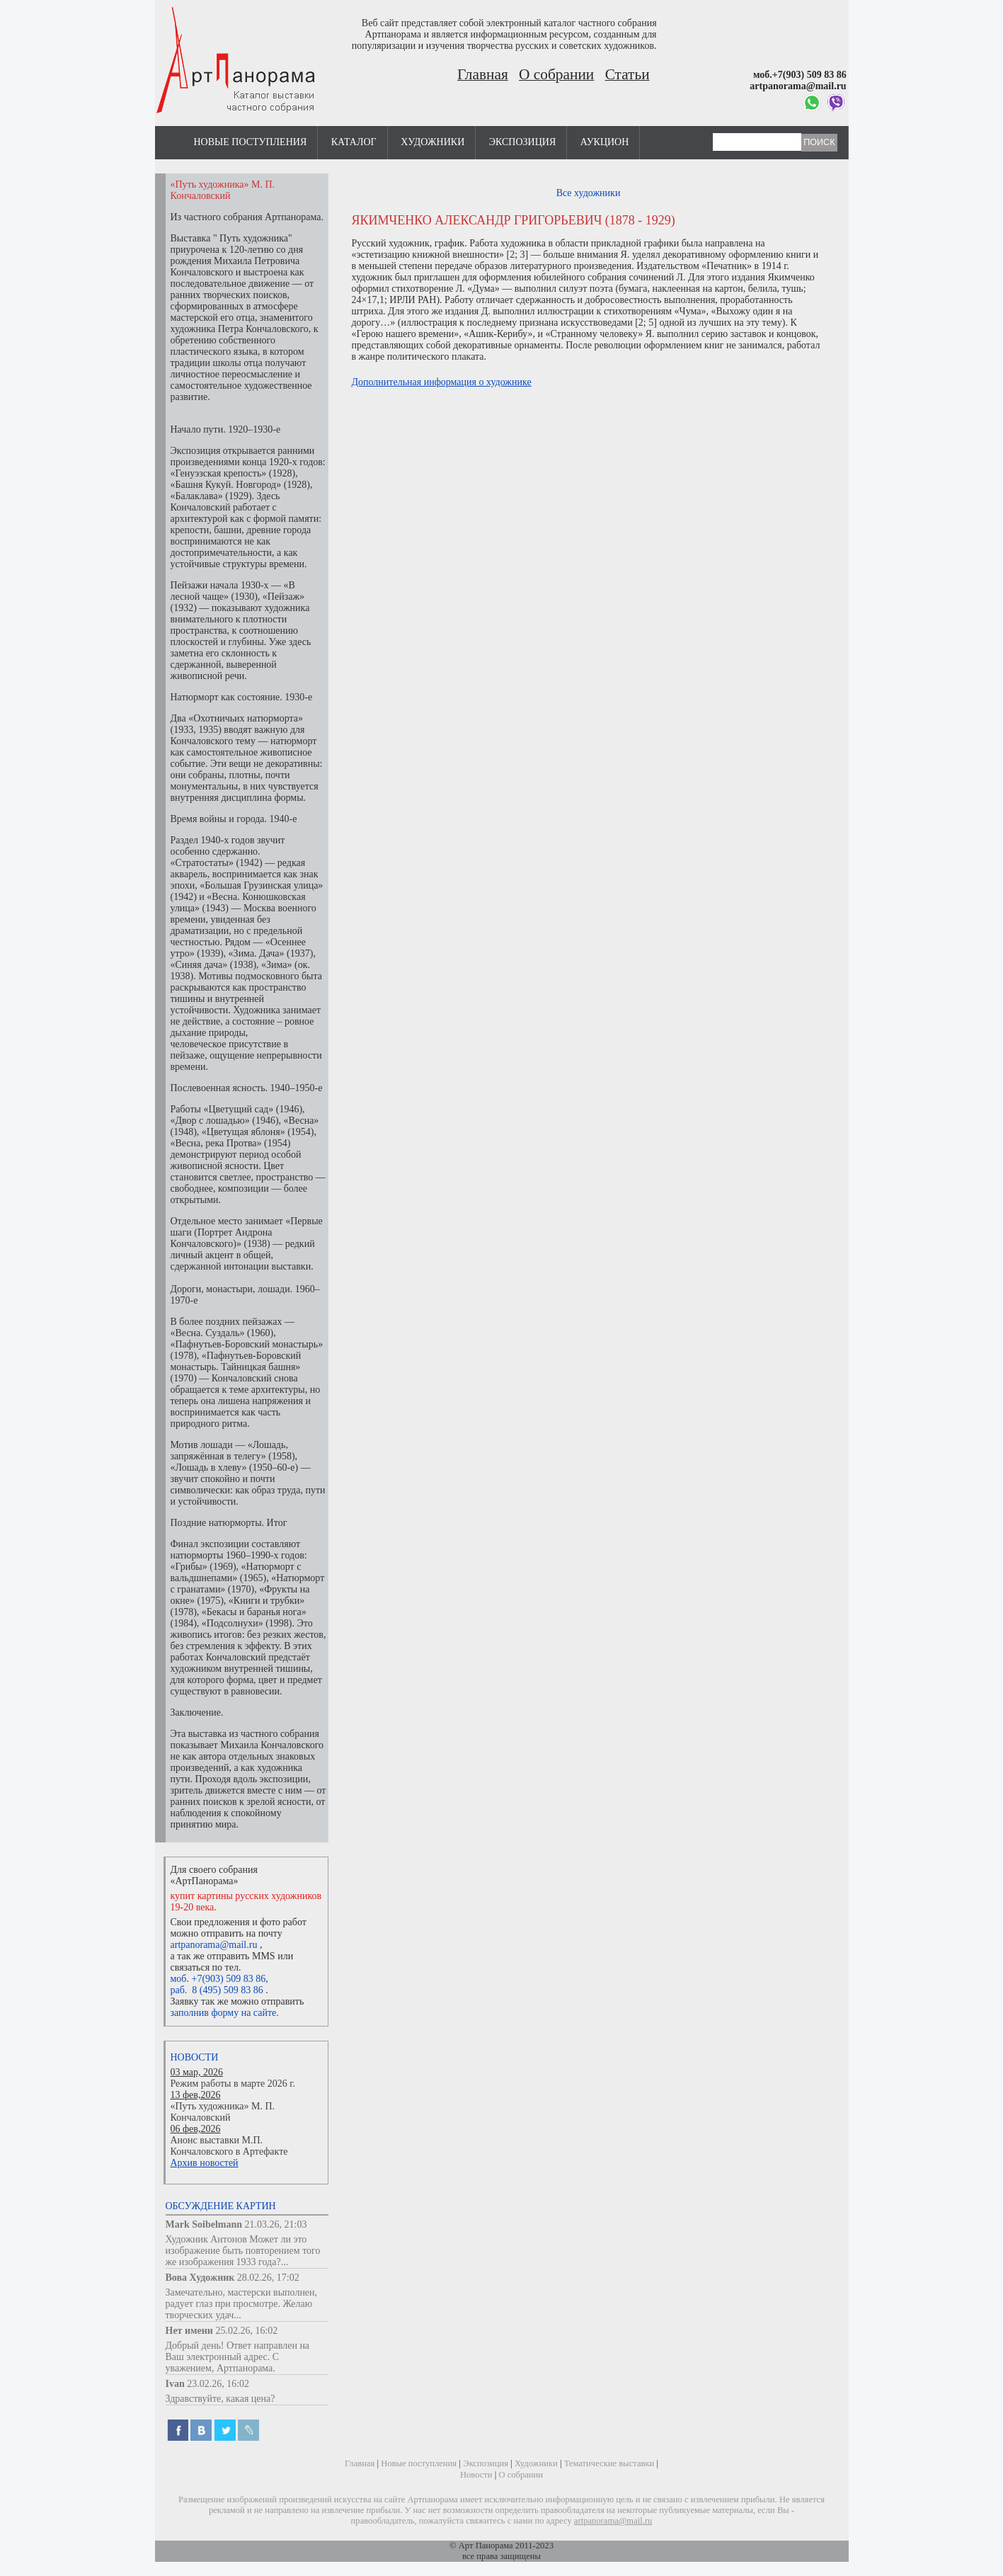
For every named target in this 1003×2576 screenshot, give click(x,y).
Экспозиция (522, 142)
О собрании (556, 74)
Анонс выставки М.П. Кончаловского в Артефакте (229, 2146)
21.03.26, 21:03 (276, 2224)
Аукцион (604, 142)
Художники (432, 142)
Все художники (588, 193)
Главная (482, 74)
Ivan (175, 2383)
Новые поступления (250, 142)
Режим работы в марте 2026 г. (233, 2083)
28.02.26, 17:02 (268, 2277)
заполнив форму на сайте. (225, 2012)
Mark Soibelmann (204, 2224)
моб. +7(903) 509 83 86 (218, 1978)
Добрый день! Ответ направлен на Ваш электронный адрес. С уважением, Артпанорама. (238, 2356)
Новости (195, 2057)
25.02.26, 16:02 (246, 2330)
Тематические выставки (609, 2463)
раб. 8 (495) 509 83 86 (217, 1990)
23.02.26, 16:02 (218, 2383)
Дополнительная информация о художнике (442, 382)
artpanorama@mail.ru (214, 1944)
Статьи (627, 74)
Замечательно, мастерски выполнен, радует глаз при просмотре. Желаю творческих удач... (242, 2303)
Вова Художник (200, 2277)
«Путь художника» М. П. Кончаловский (223, 2112)
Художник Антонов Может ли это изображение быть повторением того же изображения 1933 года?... (243, 2250)
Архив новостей (205, 2163)
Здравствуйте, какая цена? (220, 2398)
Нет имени (189, 2330)
